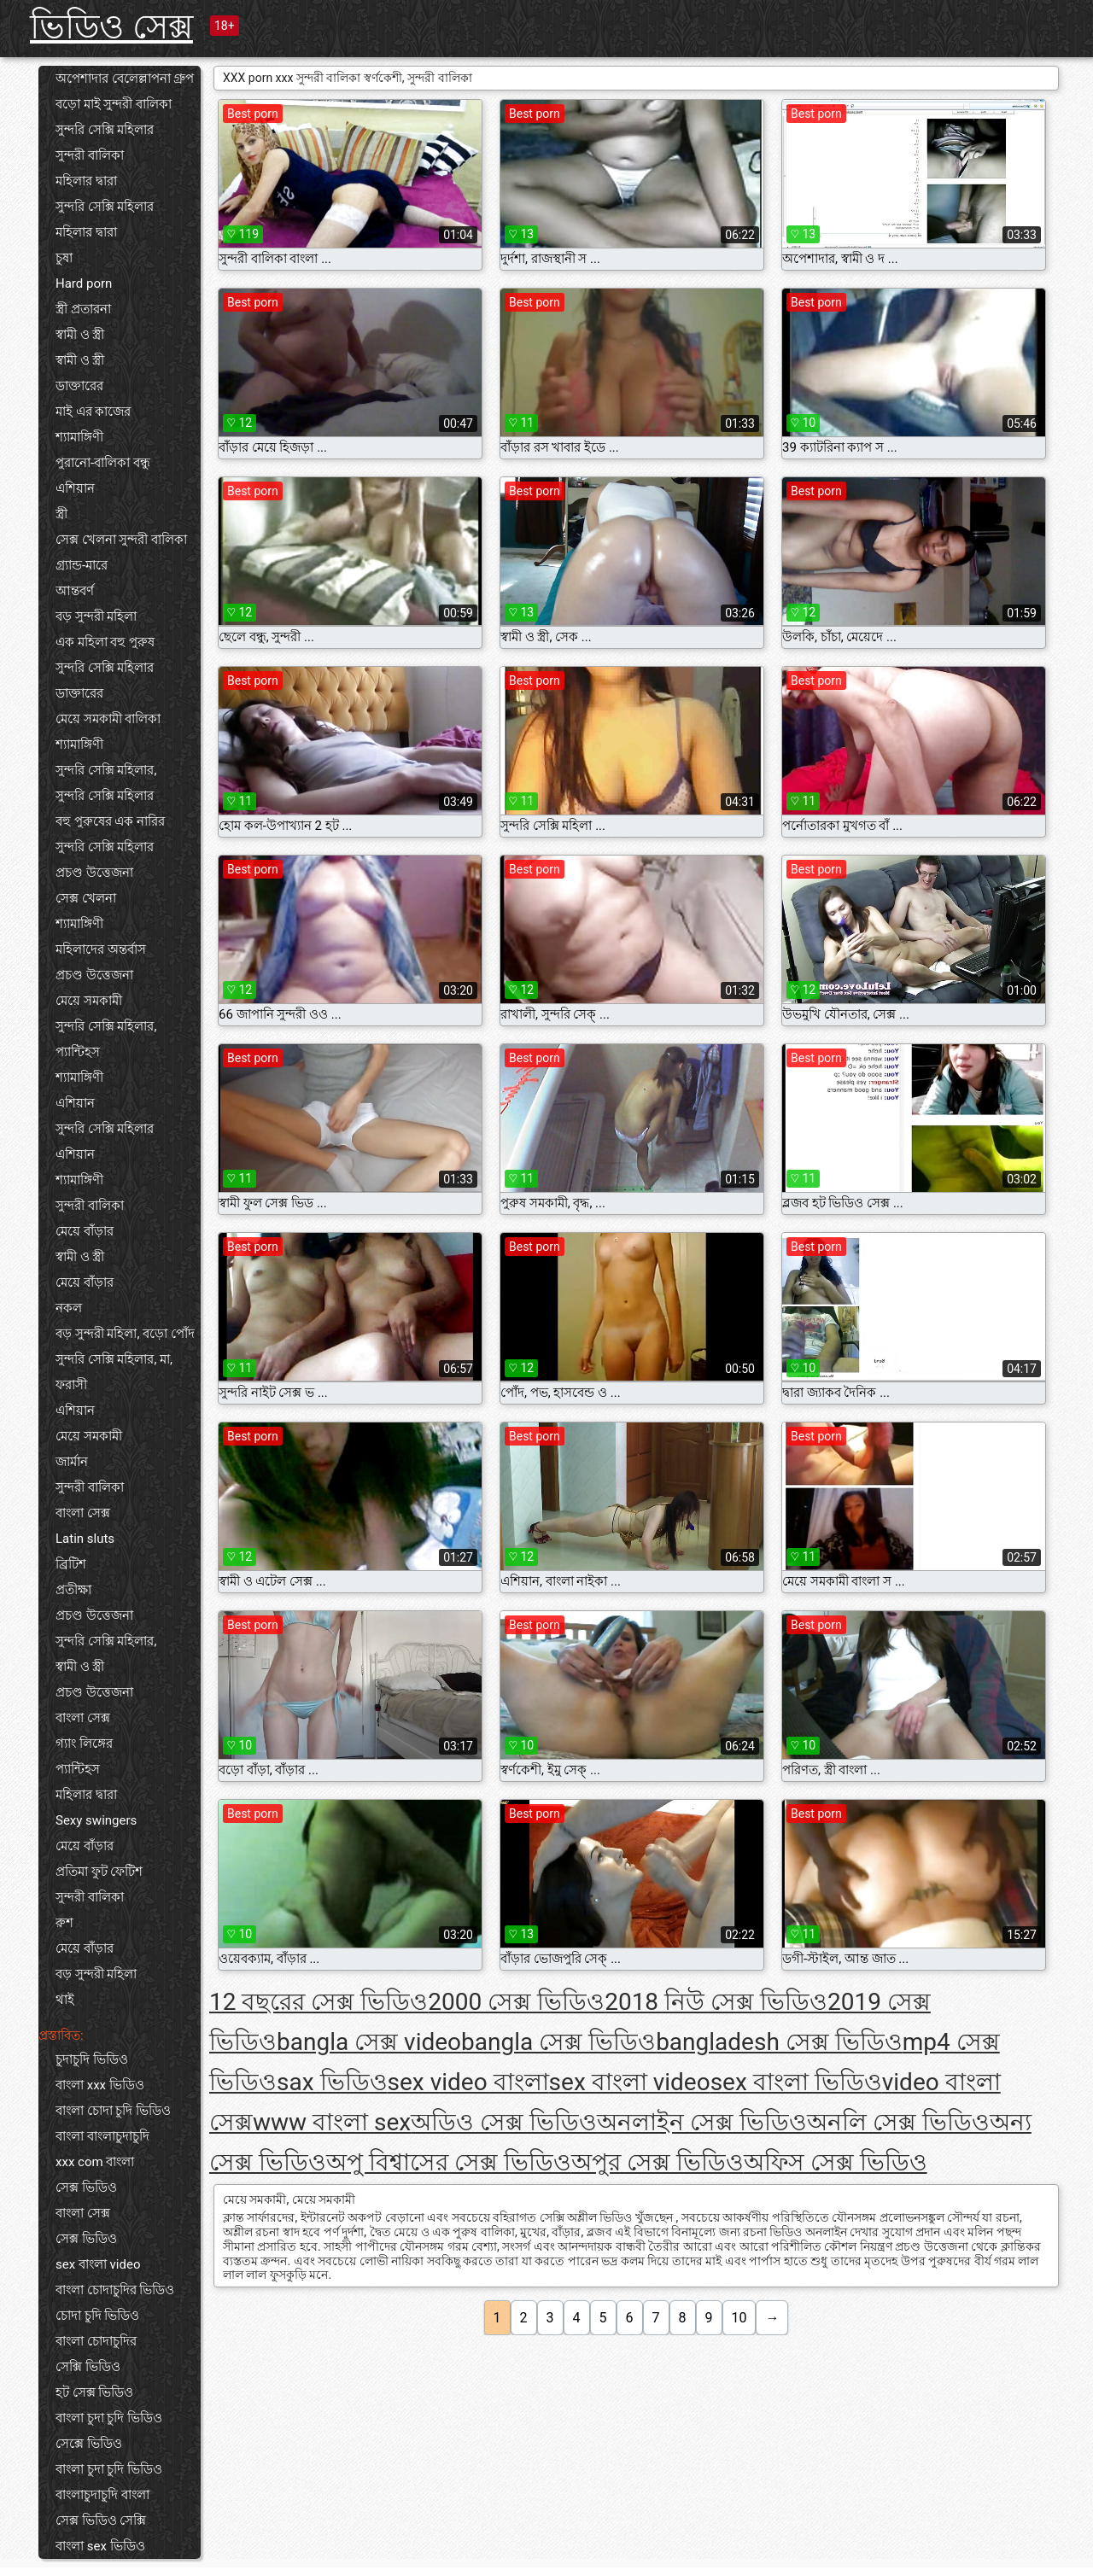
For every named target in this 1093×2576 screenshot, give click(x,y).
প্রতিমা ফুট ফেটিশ (99, 1871)
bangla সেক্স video (369, 2042)
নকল (69, 1308)
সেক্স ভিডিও (86, 2187)
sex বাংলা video (98, 2264)
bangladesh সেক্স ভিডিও (779, 2042)
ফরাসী (71, 1385)
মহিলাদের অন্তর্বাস (101, 949)
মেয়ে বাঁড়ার (85, 1231)
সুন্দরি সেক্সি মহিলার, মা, (114, 1359)
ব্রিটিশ (71, 1564)
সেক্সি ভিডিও (88, 2366)
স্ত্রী (61, 514)
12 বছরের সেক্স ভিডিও (318, 2002)
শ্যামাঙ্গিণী (79, 437)
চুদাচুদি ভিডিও (92, 2059)
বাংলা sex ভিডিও (100, 2546)
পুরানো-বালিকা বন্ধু (103, 462)
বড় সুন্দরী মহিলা (96, 616)
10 (739, 2318)
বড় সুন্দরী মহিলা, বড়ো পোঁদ (125, 1333)
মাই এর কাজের (93, 411)
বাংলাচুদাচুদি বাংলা (102, 2495)
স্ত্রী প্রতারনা (83, 309)
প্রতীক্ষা (73, 1590)
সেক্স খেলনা (86, 898)
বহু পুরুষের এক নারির (110, 821)
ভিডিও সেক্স (111, 27)
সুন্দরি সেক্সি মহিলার (105, 129)
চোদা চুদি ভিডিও (97, 2315)
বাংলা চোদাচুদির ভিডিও (115, 2290)
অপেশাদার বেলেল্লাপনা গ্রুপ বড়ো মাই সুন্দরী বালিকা (125, 91)
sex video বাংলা (468, 2082)
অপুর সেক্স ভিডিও (657, 2162)
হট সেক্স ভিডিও (94, 2392)
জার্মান (72, 1461)
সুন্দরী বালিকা (90, 155)
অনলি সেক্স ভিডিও (898, 2122)
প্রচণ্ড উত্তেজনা (94, 872)
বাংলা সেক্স (83, 1513)
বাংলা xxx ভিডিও (100, 2085)
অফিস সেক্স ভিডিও (835, 2162)
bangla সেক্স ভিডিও (558, 2042)
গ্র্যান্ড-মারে (82, 565)
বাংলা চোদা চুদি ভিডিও (113, 2110)
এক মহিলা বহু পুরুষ (105, 642)
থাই (65, 1999)
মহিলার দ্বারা (86, 181)
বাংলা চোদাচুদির (96, 2341)
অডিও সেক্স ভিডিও (504, 2122)
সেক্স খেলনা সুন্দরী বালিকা (121, 539)
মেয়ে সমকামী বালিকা (108, 719)
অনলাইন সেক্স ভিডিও (702, 2122)
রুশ (64, 1923)
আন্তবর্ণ (75, 591)
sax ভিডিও (332, 2082)
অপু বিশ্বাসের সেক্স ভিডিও (448, 2162)
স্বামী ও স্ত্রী (80, 334)
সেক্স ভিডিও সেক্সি (101, 2520)
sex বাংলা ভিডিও (796, 2082)
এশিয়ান (75, 488)
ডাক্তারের (79, 386)
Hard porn (84, 283)
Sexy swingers (96, 1820)
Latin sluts (85, 1538)
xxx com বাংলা (95, 2162)
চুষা (64, 258)
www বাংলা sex (332, 2122)
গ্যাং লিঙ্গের (84, 1743)
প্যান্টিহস (78, 1052)
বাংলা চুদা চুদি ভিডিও (109, 2418)
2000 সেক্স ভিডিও (516, 2002)
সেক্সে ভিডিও (89, 2443)
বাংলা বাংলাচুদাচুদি (102, 2136)
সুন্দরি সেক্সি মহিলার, (106, 770)
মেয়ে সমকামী (89, 1000)
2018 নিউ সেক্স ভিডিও (716, 2002)
